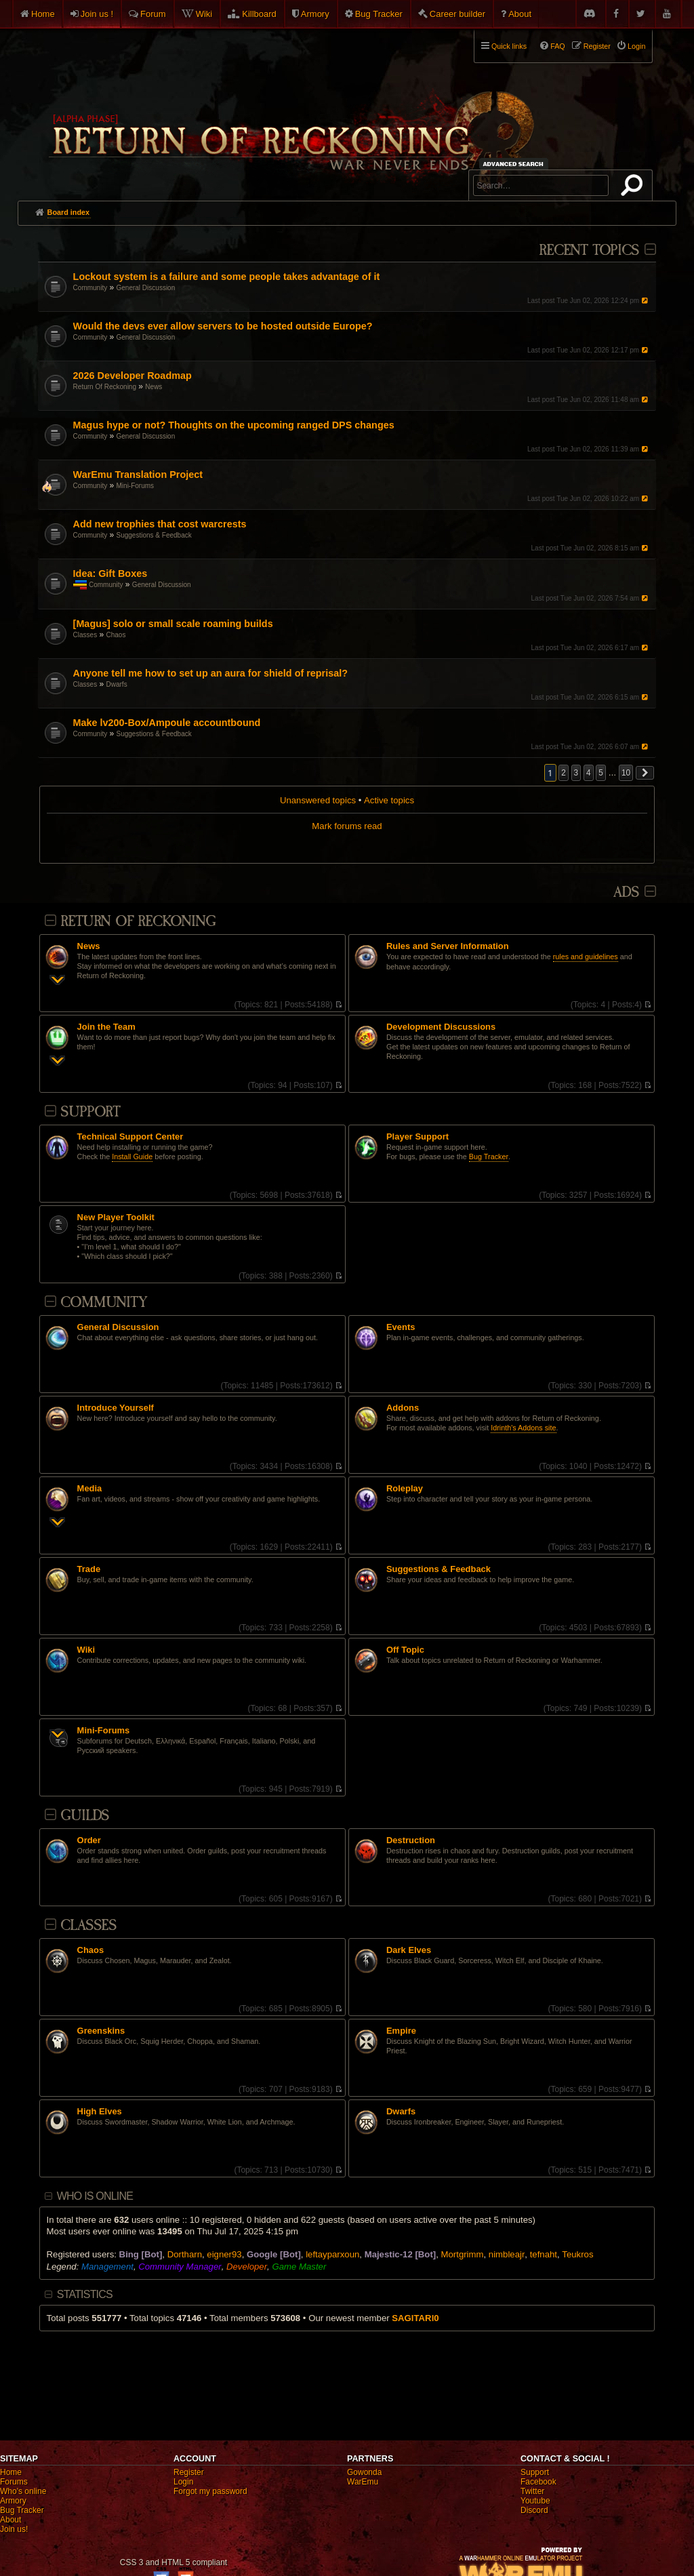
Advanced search (515, 163)
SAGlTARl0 (415, 2318)
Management (107, 2266)
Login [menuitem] (636, 46)
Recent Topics (588, 250)
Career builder (457, 14)
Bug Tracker (379, 14)
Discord (534, 2510)
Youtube (535, 2500)
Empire (401, 2031)
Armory (315, 14)
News (153, 386)
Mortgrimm (462, 2254)
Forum (153, 14)
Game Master (299, 2266)
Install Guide (132, 1156)
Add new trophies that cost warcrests (160, 524)
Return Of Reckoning (104, 386)
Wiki (204, 14)
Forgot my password (210, 2491)
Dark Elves (408, 1950)
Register (189, 2472)
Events (400, 1327)
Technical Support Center (130, 1137)
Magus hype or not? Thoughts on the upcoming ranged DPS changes (233, 425)
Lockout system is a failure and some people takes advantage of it (226, 276)
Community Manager (179, 2266)
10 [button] (625, 773)
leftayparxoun (332, 2254)
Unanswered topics (318, 800)
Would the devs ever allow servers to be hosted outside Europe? (223, 326)
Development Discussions (440, 1027)
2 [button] (563, 773)
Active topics (389, 800)
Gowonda (364, 2472)
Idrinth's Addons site (523, 1428)
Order (89, 1840)
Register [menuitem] (597, 46)
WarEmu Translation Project (138, 474)
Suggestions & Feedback (154, 535)
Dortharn (184, 2254)
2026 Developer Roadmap (132, 375)
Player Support (417, 1137)
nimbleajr (507, 2254)
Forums (14, 2482)
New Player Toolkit (116, 1217)
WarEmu (362, 2482)
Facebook (538, 2482)
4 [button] (588, 773)
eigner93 (224, 2254)
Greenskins (101, 2031)
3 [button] (576, 773)
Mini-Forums (136, 485)
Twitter (532, 2491)
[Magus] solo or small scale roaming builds (173, 623)
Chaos (116, 635)
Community (90, 287)
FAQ (557, 46)
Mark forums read (347, 826)
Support (90, 1112)
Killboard (259, 14)
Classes (85, 635)
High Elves (99, 2111)
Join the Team (106, 1027)
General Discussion (146, 287)
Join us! (14, 2529)
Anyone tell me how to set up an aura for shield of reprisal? (210, 673)
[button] (645, 773)
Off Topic (405, 1650)
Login (183, 2482)
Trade (89, 1569)
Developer (246, 2266)
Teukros (577, 2254)
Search (634, 187)
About (519, 14)
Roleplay (404, 1488)
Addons (402, 1408)
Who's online (23, 2491)
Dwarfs (116, 684)
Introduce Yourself (115, 1408)
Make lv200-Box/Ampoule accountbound (167, 722)
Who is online (95, 2196)
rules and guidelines (585, 956)
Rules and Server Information (447, 946)
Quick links (509, 46)
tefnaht (543, 2254)
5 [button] (600, 773)
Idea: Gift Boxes (110, 573)
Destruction (410, 1840)
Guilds (84, 1816)
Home (43, 14)
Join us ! (97, 14)
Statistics (85, 2294)
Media (89, 1488)
